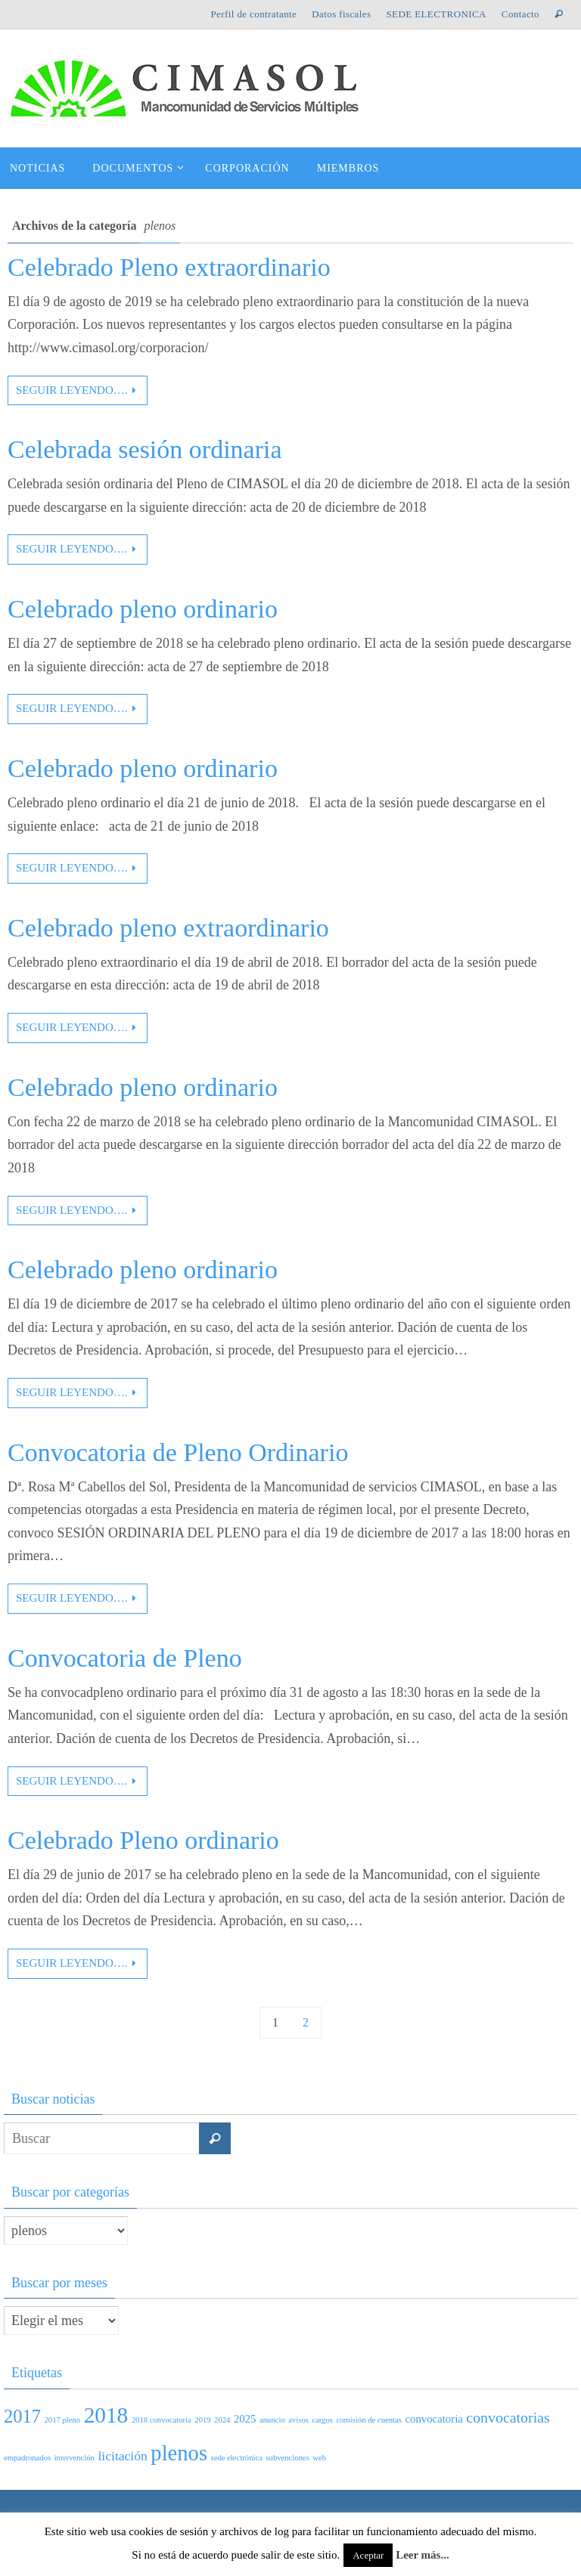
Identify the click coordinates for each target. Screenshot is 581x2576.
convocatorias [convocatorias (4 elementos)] (507, 2417)
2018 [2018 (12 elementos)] (106, 2415)
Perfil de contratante (253, 14)
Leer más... (422, 2555)
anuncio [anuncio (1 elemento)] (272, 2420)
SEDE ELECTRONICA (436, 14)
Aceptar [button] (368, 2555)
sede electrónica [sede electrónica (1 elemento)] (237, 2458)
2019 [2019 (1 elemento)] (202, 2420)
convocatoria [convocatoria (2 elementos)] (433, 2419)
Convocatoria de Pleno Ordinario (178, 1452)
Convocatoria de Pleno (125, 1658)
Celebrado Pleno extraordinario (169, 267)
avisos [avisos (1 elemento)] (298, 2420)
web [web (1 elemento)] (319, 2458)
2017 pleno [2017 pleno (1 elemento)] (62, 2420)
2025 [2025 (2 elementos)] (245, 2419)
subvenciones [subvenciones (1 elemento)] (287, 2458)
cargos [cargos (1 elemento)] (322, 2420)
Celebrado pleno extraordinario (168, 928)
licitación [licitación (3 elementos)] (122, 2455)
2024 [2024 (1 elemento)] (222, 2420)
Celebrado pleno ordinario (143, 609)
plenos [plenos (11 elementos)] (179, 2453)
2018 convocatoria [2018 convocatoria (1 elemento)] (161, 2420)
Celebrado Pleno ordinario (143, 1840)
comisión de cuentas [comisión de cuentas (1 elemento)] (369, 2420)
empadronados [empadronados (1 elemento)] (27, 2458)
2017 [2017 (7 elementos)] (22, 2416)
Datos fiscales (341, 14)
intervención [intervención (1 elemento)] (74, 2458)
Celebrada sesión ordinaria (145, 449)
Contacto (520, 14)
